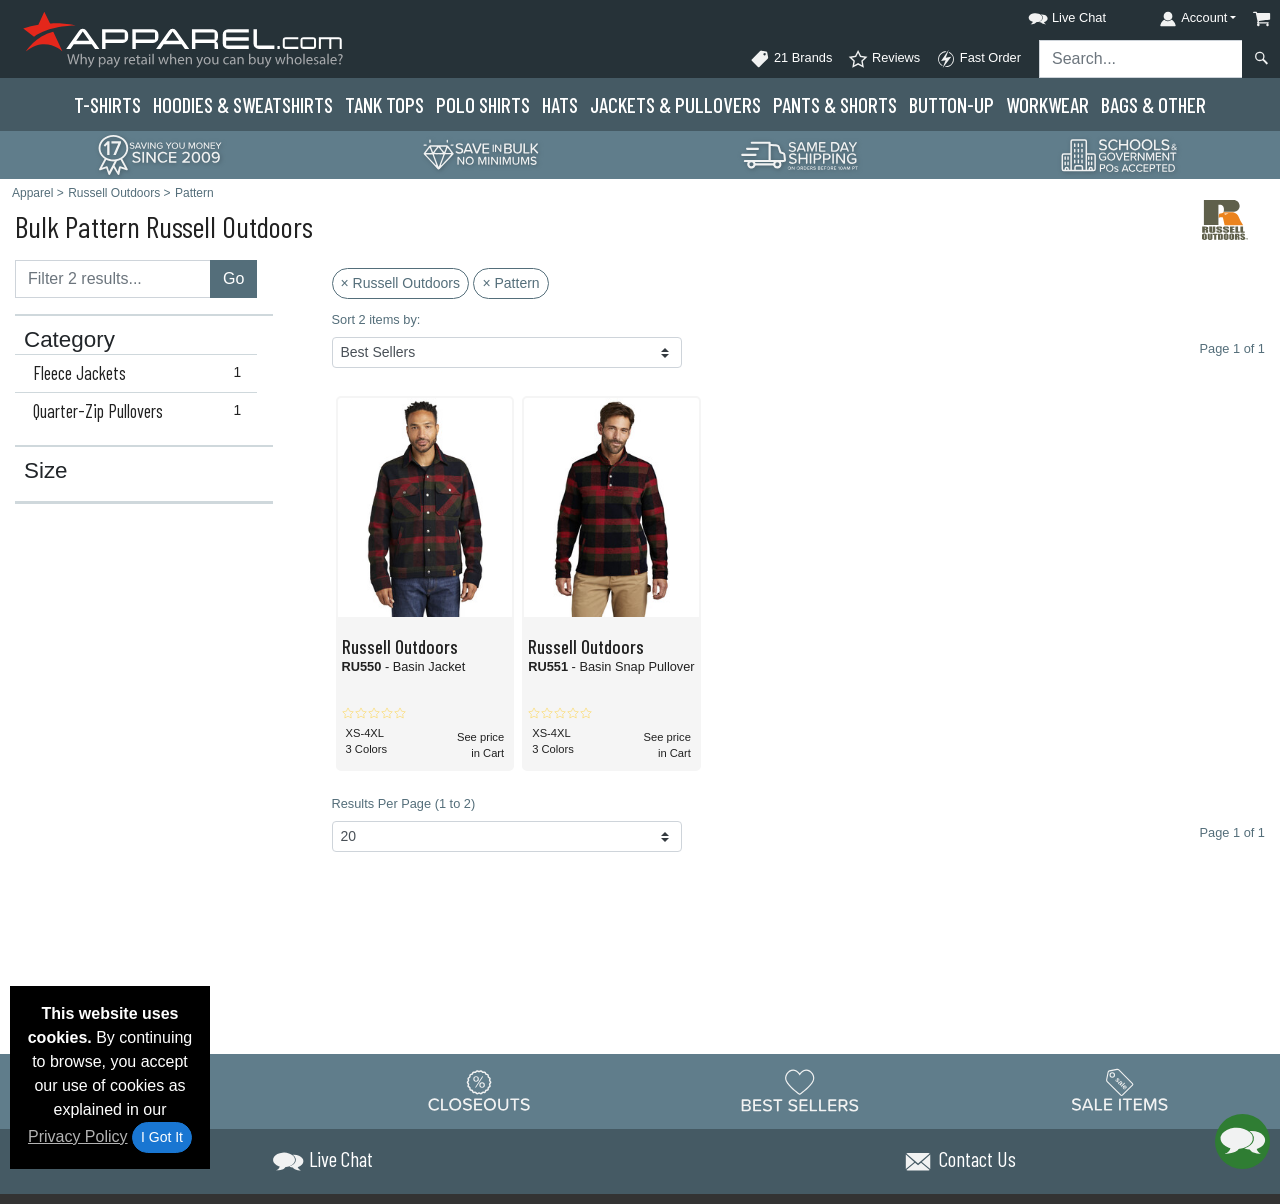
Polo (483, 104)
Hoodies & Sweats (243, 104)
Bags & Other (1153, 104)
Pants (835, 104)
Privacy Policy (78, 1136)
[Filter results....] (113, 279)
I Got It (162, 1137)
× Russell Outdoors (400, 283)
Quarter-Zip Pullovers (141, 411)
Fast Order (978, 59)
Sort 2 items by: (376, 319)
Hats (560, 104)
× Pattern (510, 283)
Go (233, 278)
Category (69, 340)
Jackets (675, 104)
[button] (1049, 14)
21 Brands (791, 59)
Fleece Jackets (141, 373)
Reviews (884, 59)
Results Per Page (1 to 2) (404, 803)
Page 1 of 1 (1232, 832)
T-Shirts (107, 104)
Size (46, 471)
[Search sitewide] (1141, 59)
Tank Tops (384, 104)
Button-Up (951, 104)
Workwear (1047, 104)
